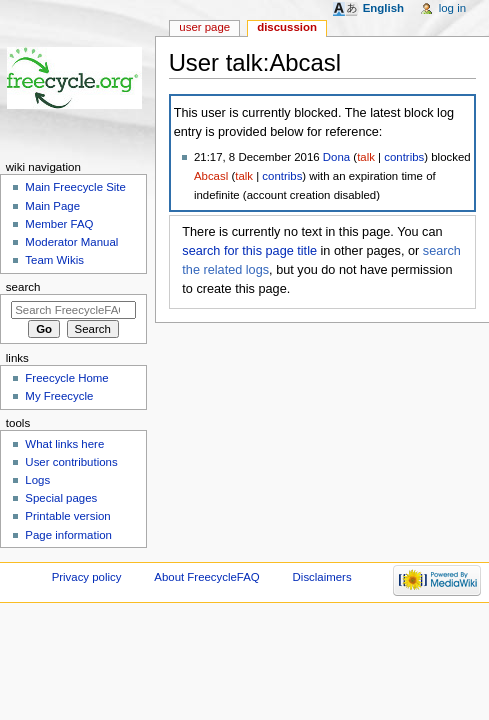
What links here (64, 444)
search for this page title (249, 251)
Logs (37, 480)
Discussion (287, 27)
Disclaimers (322, 577)
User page (204, 27)
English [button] (383, 8)
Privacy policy (87, 577)
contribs (404, 157)
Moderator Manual (71, 242)
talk (366, 157)
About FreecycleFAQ (206, 577)
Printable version (67, 516)
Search (23, 287)
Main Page (52, 206)
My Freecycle (59, 396)
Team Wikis (54, 260)
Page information (68, 535)
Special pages (61, 498)
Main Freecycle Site (75, 187)
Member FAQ (59, 224)
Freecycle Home (66, 378)
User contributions (71, 462)
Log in (452, 8)
